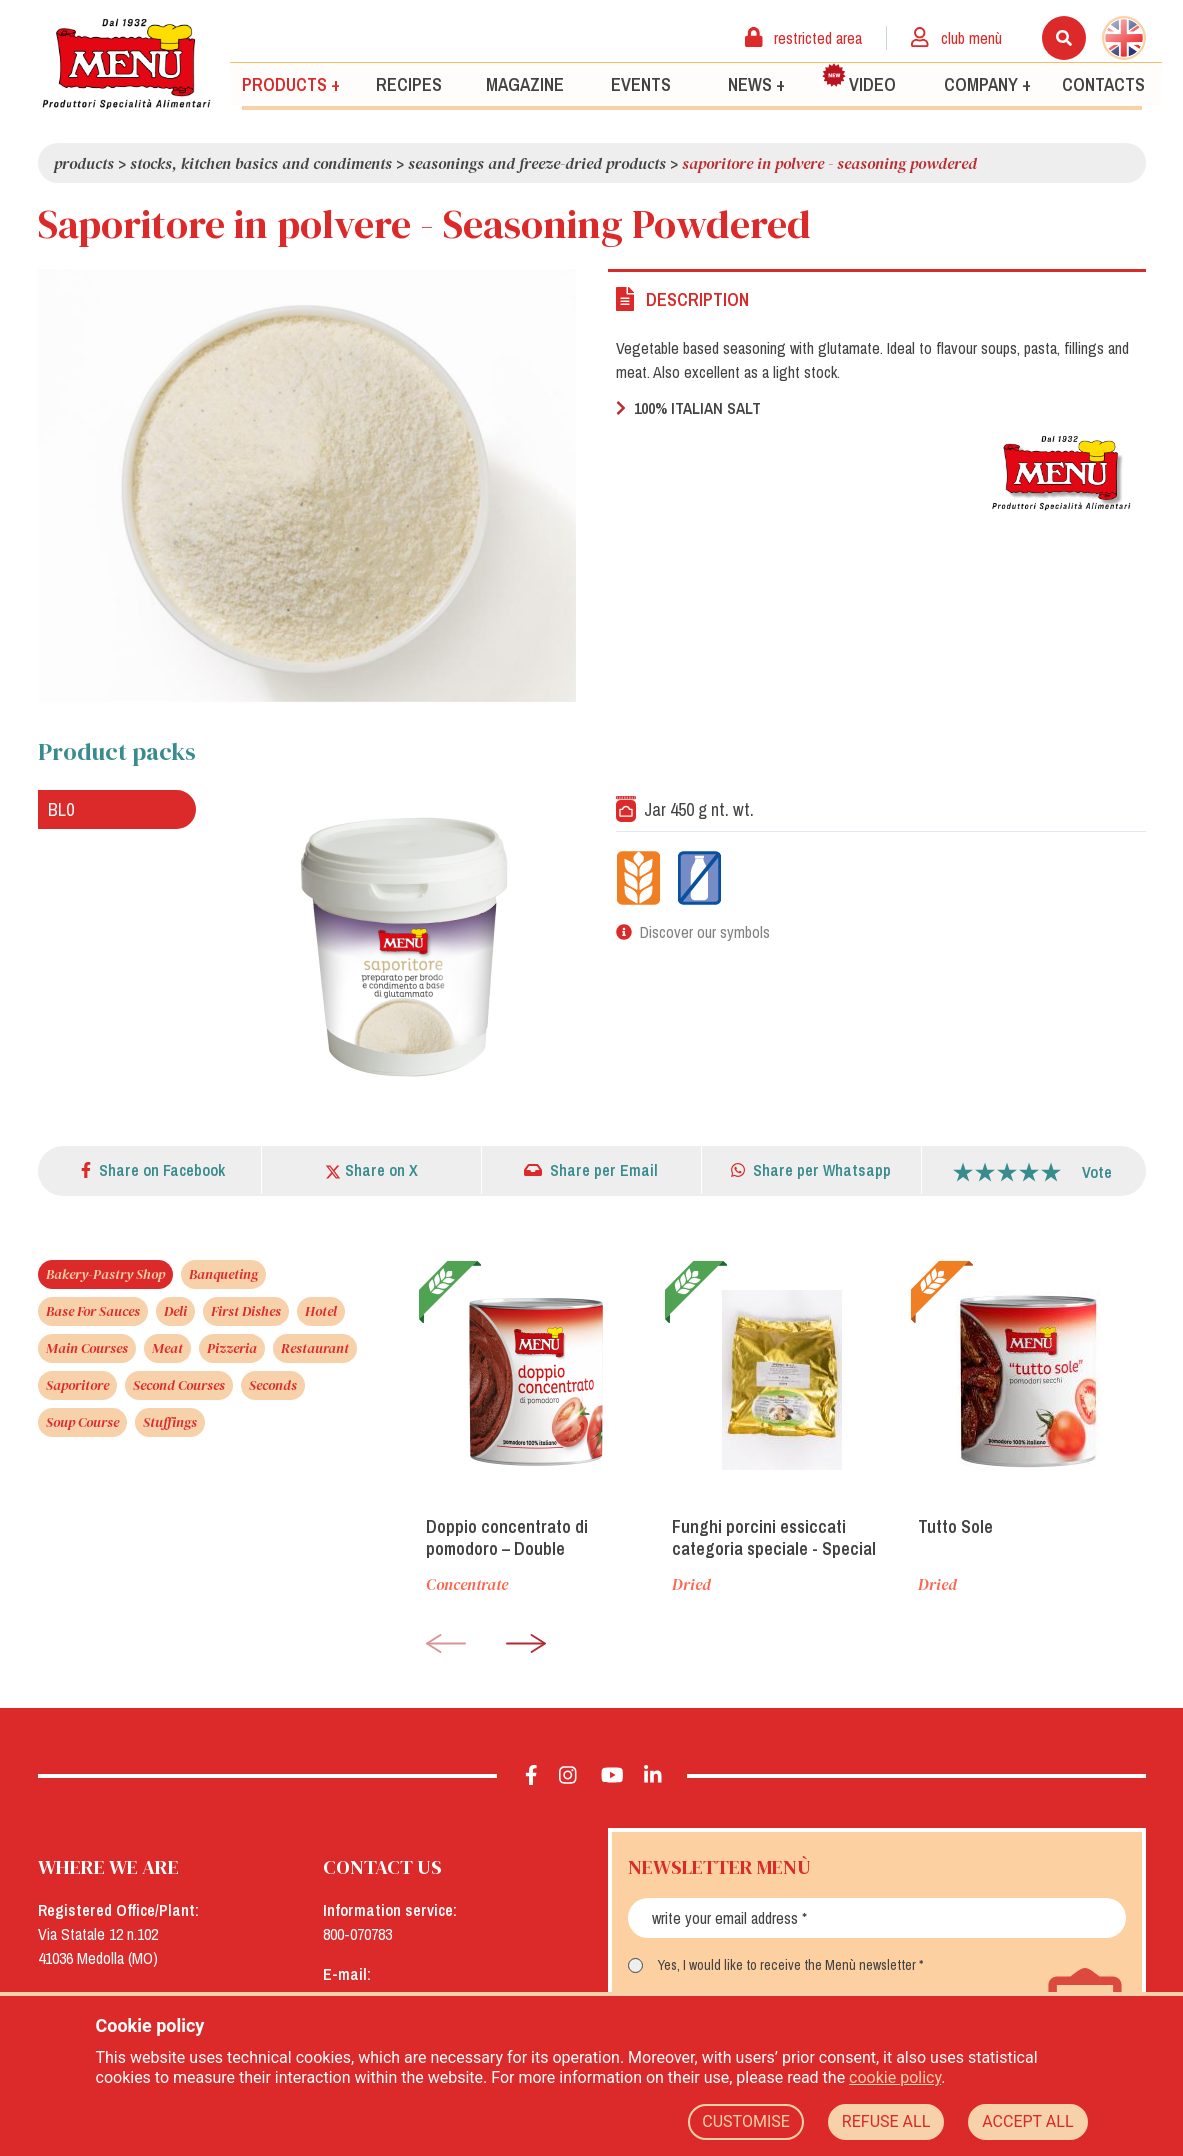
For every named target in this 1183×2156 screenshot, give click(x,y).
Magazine (525, 83)
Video (858, 79)
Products (84, 163)
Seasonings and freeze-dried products (537, 163)
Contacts (1103, 83)
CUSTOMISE (746, 2121)
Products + (291, 83)
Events (641, 83)
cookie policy (895, 2077)
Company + (987, 83)
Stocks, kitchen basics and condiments (261, 163)
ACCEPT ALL (1027, 2121)
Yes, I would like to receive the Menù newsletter (787, 1965)
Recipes (409, 83)
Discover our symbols (705, 932)
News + (756, 83)
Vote (1097, 1172)
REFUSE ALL (886, 2121)
